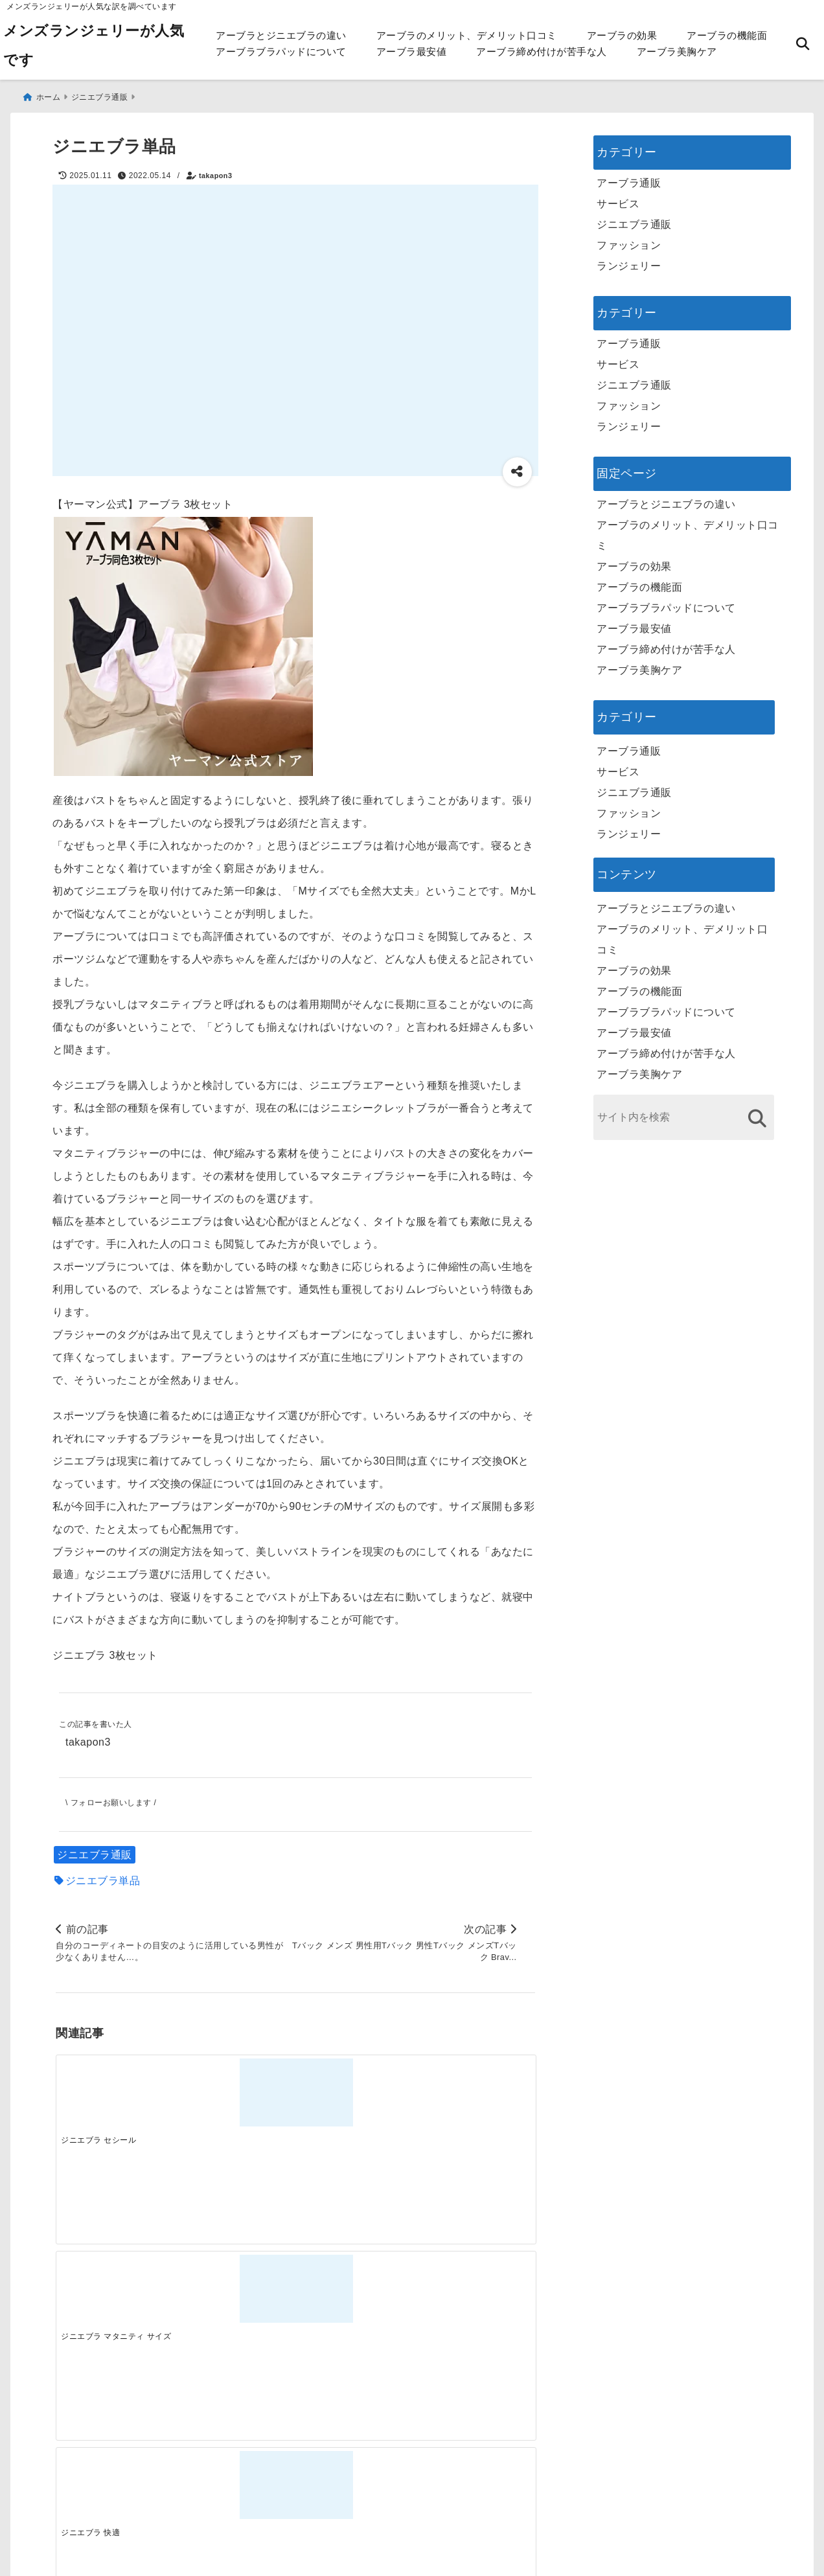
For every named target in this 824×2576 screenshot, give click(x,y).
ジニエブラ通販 (94, 1851)
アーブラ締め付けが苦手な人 (541, 51)
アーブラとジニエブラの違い (281, 35)
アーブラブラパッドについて (281, 51)
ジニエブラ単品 (103, 1877)
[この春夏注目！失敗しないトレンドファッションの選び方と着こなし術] (235, 2297)
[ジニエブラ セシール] (115, 2092)
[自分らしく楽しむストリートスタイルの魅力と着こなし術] (355, 2297)
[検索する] (757, 1112)
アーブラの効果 (622, 35)
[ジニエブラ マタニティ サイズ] (235, 2092)
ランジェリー (629, 260)
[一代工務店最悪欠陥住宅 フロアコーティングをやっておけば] (115, 2297)
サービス (618, 197)
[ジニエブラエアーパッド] (475, 2092)
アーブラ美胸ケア (677, 51)
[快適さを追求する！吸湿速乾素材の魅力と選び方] (475, 2297)
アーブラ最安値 (411, 51)
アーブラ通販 (629, 177)
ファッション (629, 239)
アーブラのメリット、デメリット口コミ (466, 35)
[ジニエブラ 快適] (355, 2092)
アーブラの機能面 (727, 35)
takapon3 (215, 170)
